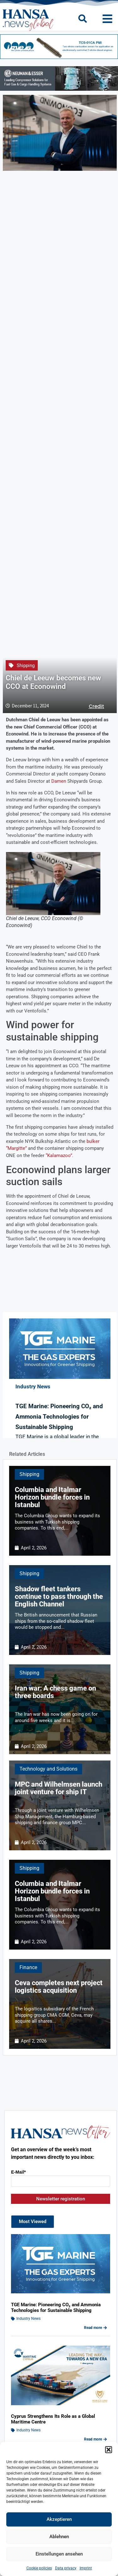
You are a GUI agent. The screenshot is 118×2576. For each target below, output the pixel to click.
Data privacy (65, 2568)
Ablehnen (59, 2536)
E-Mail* (18, 2172)
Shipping (26, 665)
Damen (58, 781)
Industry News (28, 2318)
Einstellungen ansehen (59, 2554)
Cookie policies (39, 2568)
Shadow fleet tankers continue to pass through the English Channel (59, 1596)
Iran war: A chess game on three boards (55, 1692)
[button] (108, 2449)
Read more (95, 2327)
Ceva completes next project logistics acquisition (59, 1986)
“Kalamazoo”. (59, 1155)
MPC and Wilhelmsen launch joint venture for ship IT (58, 1788)
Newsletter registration (60, 2199)
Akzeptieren (59, 2519)
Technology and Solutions (48, 1769)
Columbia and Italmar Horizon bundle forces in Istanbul (52, 1497)
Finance (28, 1967)
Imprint (86, 2568)
